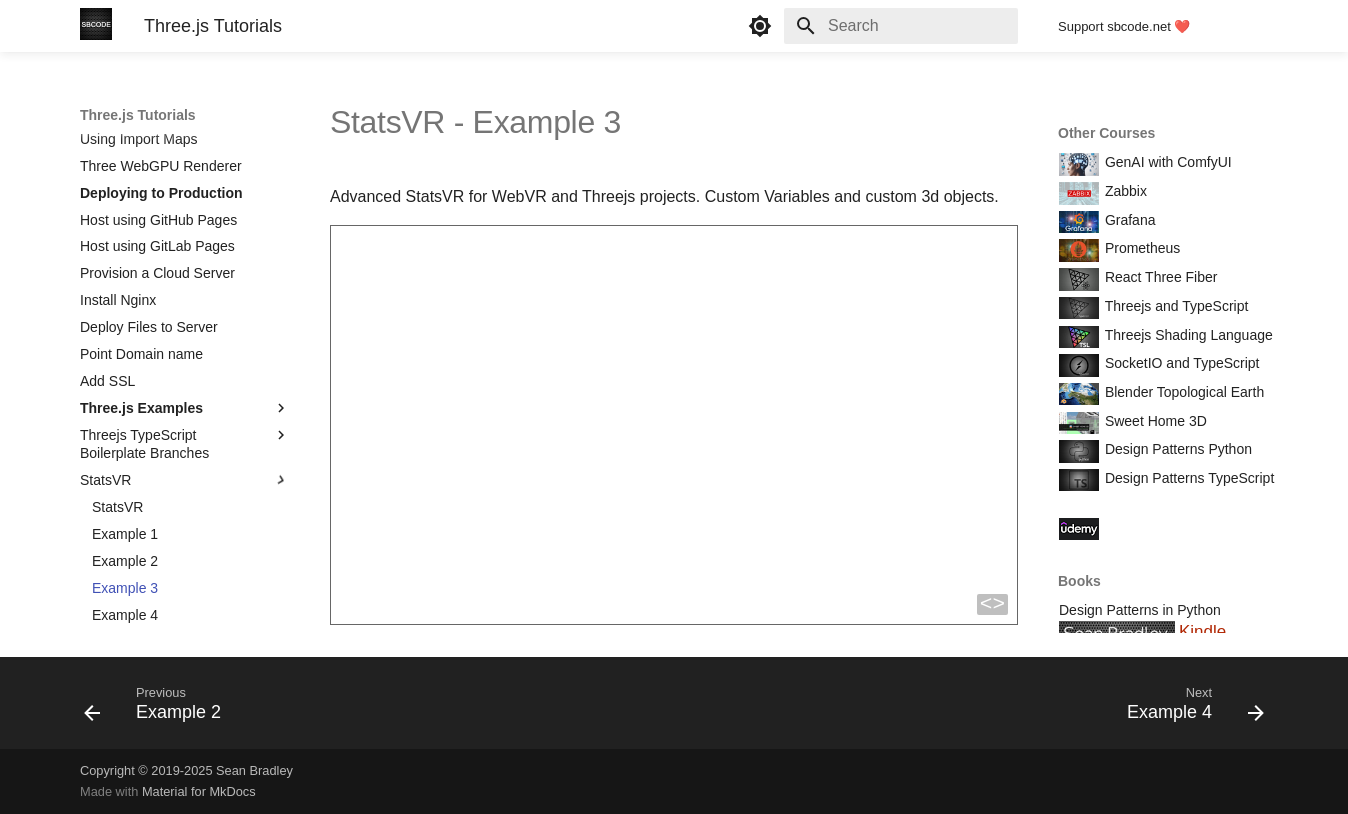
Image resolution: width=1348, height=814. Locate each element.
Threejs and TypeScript (1174, 306)
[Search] (901, 26)
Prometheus (1140, 248)
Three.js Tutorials (138, 115)
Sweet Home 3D (1154, 421)
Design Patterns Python (1176, 449)
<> (992, 604)
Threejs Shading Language (1187, 335)
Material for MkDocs (199, 791)
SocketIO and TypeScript (1180, 363)
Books (1079, 581)
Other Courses (1106, 133)
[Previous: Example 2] (159, 709)
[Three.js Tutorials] (96, 26)
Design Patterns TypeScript (1187, 478)
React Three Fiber (1159, 277)
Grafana (1128, 220)
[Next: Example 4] (1189, 709)
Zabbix (1124, 191)
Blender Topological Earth (1182, 392)
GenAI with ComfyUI (1166, 162)
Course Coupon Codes (1174, 527)
